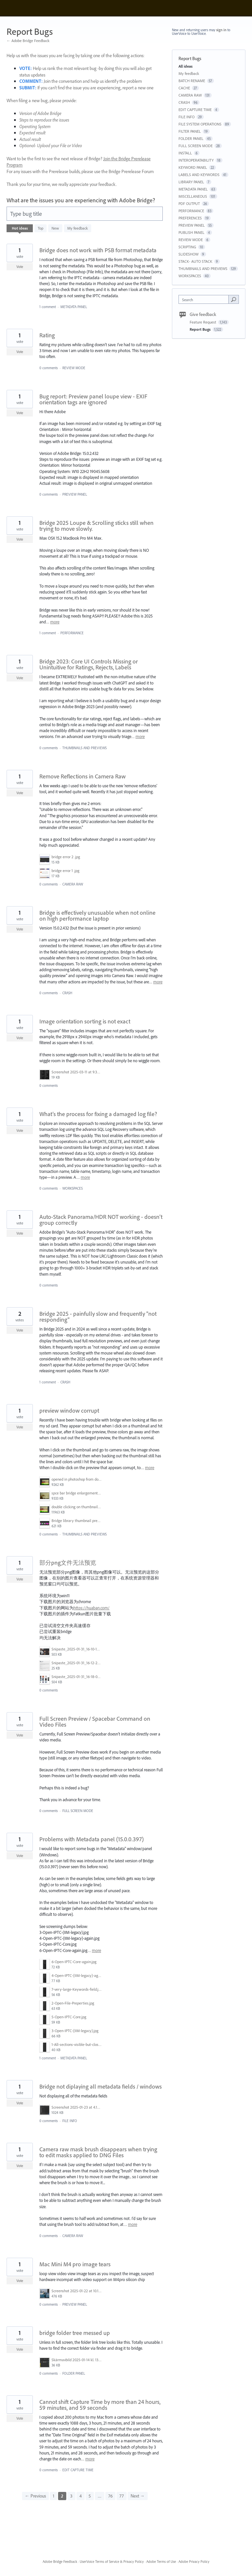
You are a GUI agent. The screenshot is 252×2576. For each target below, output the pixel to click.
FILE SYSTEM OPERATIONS (199, 124)
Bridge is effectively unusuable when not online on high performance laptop (97, 915)
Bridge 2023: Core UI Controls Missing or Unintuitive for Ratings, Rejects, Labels (88, 664)
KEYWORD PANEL (192, 167)
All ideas (185, 66)
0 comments (48, 368)
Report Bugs (201, 329)
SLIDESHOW (188, 254)
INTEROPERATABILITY (196, 160)
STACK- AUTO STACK (195, 261)
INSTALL (185, 152)
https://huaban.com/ (92, 1607)
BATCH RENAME (191, 80)
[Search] (233, 299)
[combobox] (205, 299)
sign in (221, 30)
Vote (19, 266)
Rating (47, 335)
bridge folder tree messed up (74, 2333)
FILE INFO (69, 2120)
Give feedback (203, 314)
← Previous (35, 2496)
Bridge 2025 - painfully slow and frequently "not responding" (98, 1316)
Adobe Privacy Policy (193, 2561)
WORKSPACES (72, 1188)
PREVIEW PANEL (74, 494)
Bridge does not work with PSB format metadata (98, 250)
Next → (138, 2496)
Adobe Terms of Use (161, 2561)
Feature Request (203, 322)
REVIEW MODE (73, 368)
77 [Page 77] (121, 2496)
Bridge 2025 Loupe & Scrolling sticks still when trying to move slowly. (96, 525)
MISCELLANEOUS (192, 196)
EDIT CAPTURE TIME (78, 2470)
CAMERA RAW (72, 884)
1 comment (47, 306)
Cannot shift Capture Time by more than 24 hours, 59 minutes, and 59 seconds (99, 2404)
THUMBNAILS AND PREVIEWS (84, 748)
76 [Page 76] (110, 2496)
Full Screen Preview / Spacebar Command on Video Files (94, 1721)
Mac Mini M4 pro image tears (75, 2264)
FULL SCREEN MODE (77, 1810)
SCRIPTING (187, 246)
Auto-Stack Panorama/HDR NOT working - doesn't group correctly (100, 1219)
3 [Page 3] (71, 2496)
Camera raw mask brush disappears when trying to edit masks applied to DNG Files (98, 2152)
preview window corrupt (69, 1410)
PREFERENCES (190, 217)
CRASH (67, 993)
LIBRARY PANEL (191, 181)
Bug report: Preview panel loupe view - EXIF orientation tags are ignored (93, 399)
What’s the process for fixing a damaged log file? (98, 1114)
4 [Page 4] (80, 2496)
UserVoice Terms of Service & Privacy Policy (112, 2561)
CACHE (184, 87)
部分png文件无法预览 (67, 1562)
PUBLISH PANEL (191, 232)
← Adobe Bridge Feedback (28, 40)
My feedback (77, 228)
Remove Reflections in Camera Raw (82, 776)
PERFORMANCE (72, 633)
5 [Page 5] (90, 2496)
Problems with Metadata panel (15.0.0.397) (91, 1839)
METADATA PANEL (73, 306)
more (54, 622)
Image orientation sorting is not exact (84, 1021)
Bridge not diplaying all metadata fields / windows (100, 2086)
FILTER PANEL (189, 131)
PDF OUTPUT (189, 203)
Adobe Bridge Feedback (60, 2561)
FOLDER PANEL (73, 2373)
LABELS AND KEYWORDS (199, 174)
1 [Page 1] (53, 2496)
